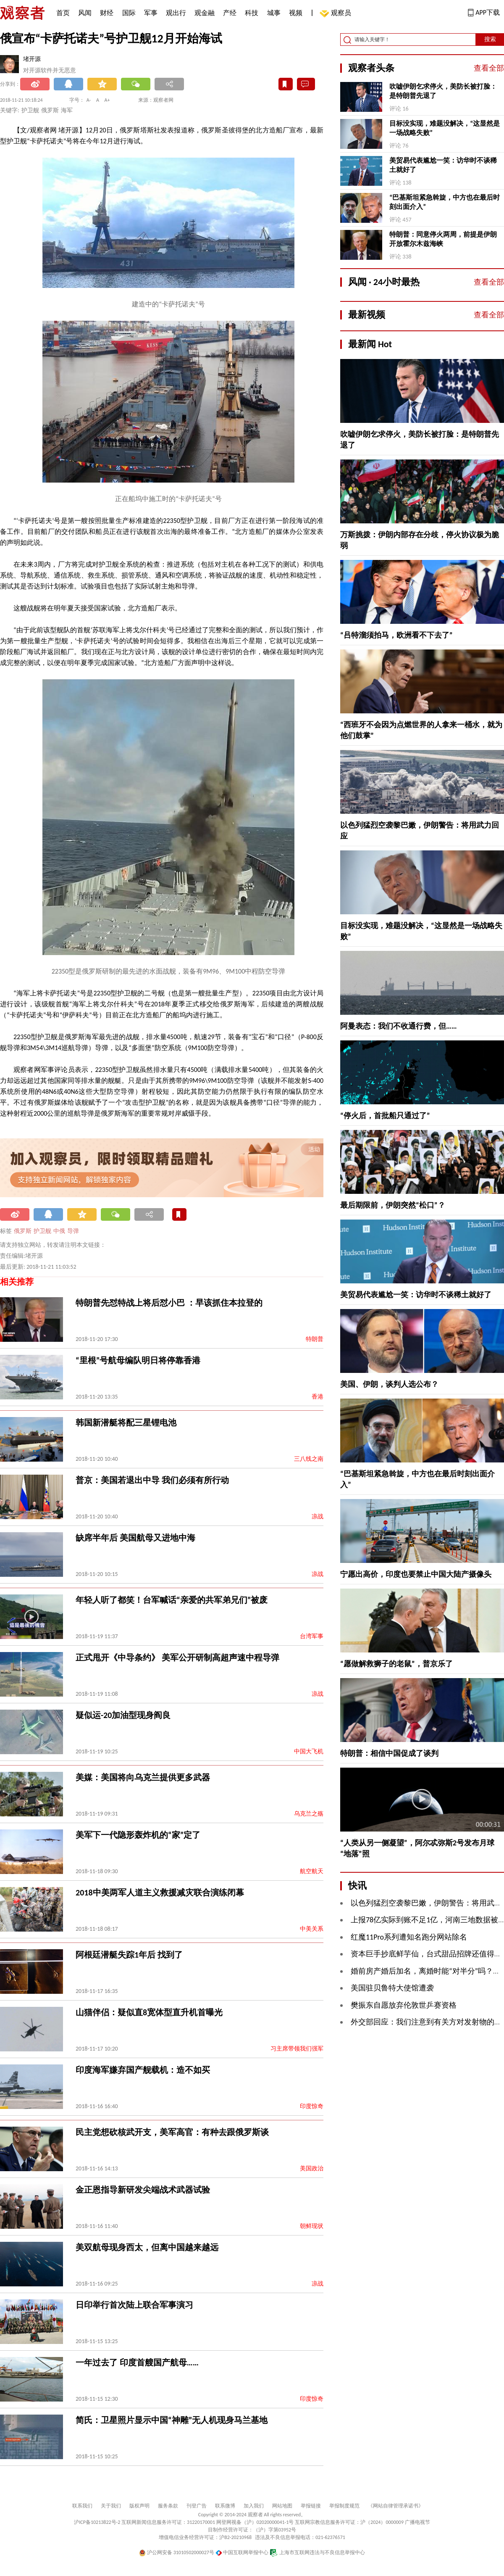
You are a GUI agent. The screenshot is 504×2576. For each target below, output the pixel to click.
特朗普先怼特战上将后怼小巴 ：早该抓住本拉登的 (169, 1303)
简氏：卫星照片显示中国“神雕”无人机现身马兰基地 (172, 2420)
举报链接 (311, 2506)
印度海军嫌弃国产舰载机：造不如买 (143, 2070)
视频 (295, 13)
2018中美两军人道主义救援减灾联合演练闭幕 (160, 1892)
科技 (251, 13)
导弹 (73, 1231)
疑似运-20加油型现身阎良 (123, 1715)
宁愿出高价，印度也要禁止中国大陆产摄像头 (415, 1574)
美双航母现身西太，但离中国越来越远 (147, 2247)
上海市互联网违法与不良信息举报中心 (317, 2552)
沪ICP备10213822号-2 (97, 2522)
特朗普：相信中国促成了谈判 (389, 1753)
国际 (129, 13)
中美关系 (311, 1928)
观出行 (176, 13)
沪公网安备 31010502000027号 (176, 2552)
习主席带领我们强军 (296, 2048)
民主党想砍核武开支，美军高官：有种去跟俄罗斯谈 (172, 2132)
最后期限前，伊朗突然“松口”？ (392, 1205)
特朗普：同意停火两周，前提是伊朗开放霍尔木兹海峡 (443, 239)
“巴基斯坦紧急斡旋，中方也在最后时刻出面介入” (444, 202)
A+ (107, 100)
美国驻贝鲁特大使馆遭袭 (392, 1988)
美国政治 (311, 2168)
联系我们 (82, 2506)
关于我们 (111, 2506)
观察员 (337, 13)
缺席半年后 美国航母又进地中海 (135, 1538)
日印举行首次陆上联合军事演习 (134, 2305)
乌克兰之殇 (308, 1813)
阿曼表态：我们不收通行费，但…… (398, 1026)
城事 (274, 13)
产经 (229, 13)
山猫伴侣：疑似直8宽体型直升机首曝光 (149, 2012)
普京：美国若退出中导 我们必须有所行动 (152, 1480)
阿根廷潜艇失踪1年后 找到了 (129, 1955)
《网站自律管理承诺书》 (395, 2506)
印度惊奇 (311, 2106)
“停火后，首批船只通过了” (385, 1115)
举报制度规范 (344, 2506)
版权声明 (139, 2506)
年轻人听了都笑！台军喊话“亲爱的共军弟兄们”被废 (172, 1600)
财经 (106, 13)
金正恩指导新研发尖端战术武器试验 (143, 2190)
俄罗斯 (23, 1231)
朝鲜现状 (311, 2226)
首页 (63, 13)
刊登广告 (196, 2506)
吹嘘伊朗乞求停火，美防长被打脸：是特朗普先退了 (443, 91)
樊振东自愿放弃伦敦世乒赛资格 (404, 2005)
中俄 (59, 1231)
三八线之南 (308, 1458)
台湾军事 (311, 1636)
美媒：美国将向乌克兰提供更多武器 (143, 1777)
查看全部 (489, 68)
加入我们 (254, 2506)
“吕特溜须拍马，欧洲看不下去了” (396, 635)
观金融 (204, 13)
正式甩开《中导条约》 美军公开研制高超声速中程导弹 (177, 1657)
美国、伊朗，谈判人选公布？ (389, 1384)
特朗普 (314, 1339)
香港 (317, 1396)
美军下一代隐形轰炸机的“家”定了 (138, 1835)
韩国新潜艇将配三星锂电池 (126, 1422)
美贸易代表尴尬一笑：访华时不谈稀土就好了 (443, 165)
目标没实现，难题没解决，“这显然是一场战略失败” (444, 128)
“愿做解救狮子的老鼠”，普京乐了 (396, 1663)
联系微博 (225, 2506)
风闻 (85, 13)
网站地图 (282, 2506)
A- (89, 100)
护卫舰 (42, 1231)
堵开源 (32, 59)
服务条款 (168, 2506)
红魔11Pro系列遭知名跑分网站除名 (409, 1937)
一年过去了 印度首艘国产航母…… (137, 2362)
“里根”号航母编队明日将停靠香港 (138, 1360)
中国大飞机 (308, 1751)
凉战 (317, 1516)
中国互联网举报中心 (242, 2552)
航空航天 (311, 1871)
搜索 (490, 39)
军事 (151, 13)
